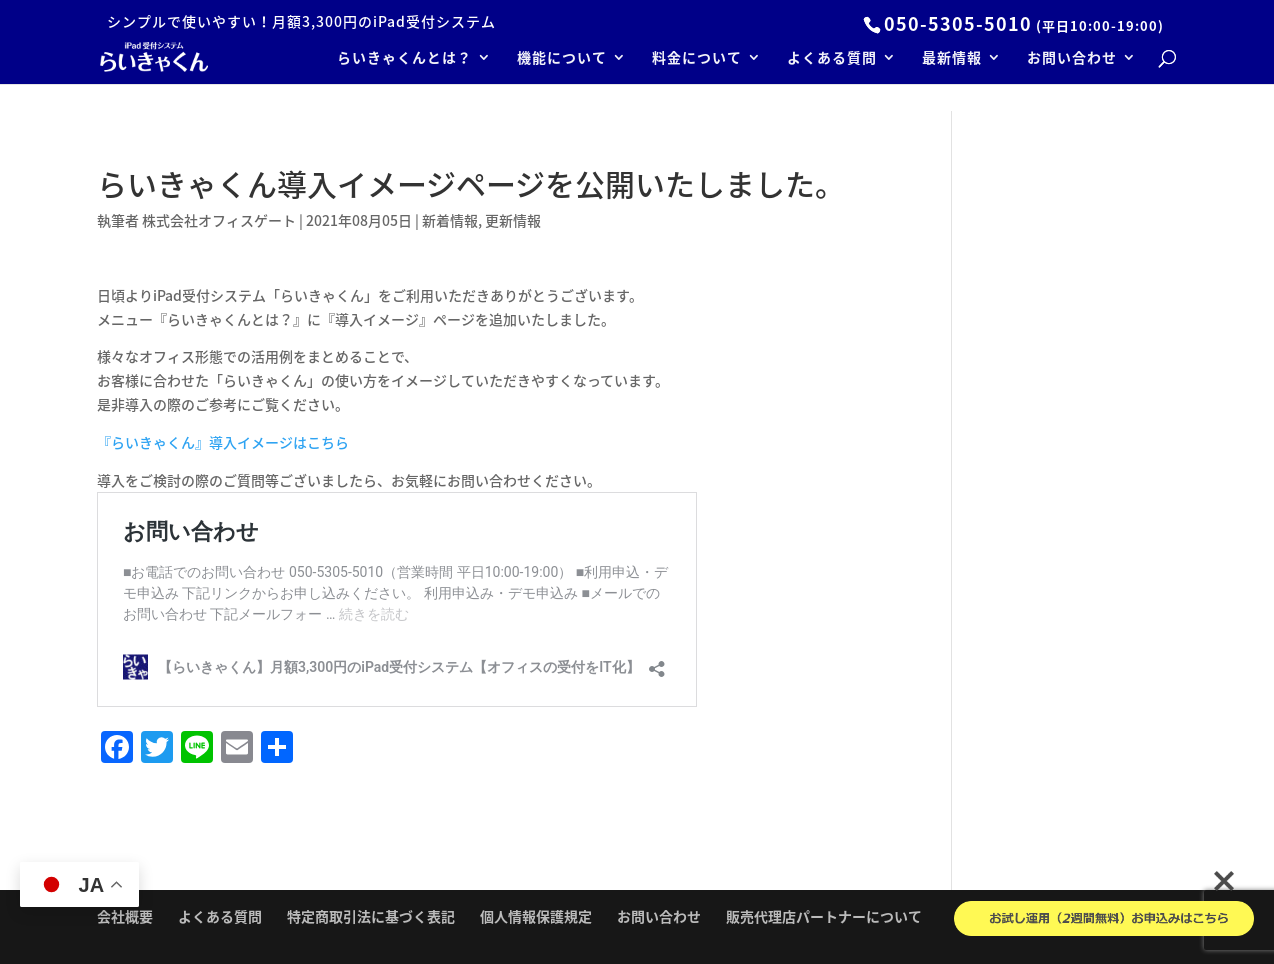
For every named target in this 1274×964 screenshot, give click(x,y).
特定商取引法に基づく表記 (371, 916)
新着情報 (450, 220)
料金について (697, 58)
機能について (562, 58)
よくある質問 (832, 58)
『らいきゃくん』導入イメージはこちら (223, 442)
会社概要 (125, 916)
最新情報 (952, 58)
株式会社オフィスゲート (219, 220)
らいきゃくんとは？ (404, 58)
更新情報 (513, 220)
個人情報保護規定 (536, 916)
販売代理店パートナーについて (824, 916)
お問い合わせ (1072, 58)
